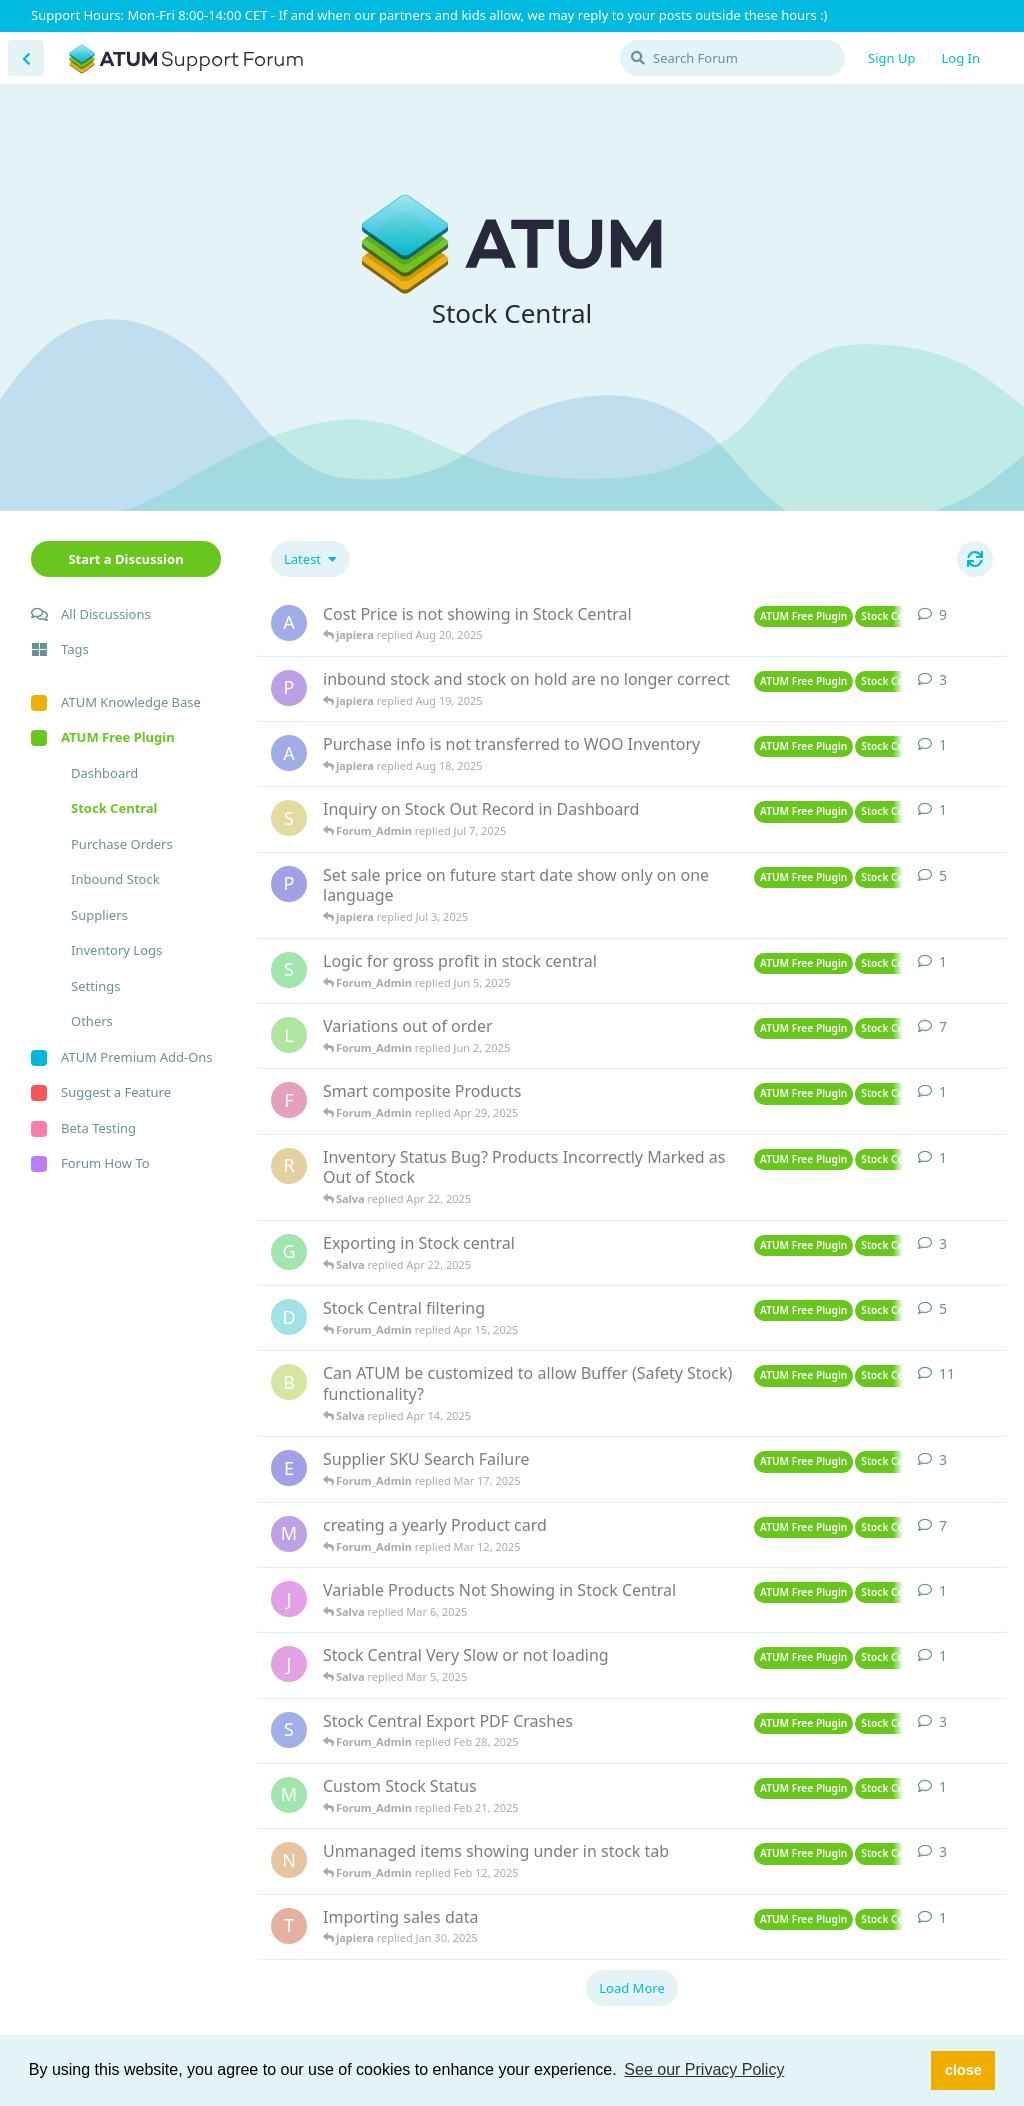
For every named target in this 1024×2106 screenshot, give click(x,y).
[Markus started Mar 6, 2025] (289, 1534)
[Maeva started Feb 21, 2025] (289, 1795)
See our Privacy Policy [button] (704, 2069)
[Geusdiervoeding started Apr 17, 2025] (289, 1252)
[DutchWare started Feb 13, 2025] (289, 1317)
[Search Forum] (732, 58)
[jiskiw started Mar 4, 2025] (289, 1664)
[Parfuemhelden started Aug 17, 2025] (289, 688)
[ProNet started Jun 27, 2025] (289, 884)
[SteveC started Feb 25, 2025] (289, 1730)
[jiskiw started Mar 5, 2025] (289, 1599)
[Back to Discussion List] (26, 58)
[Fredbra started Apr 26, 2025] (289, 1100)
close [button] (963, 2070)
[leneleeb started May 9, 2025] (289, 1035)
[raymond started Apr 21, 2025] (289, 1166)
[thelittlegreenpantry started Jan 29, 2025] (289, 1926)
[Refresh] (975, 559)
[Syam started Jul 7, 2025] (289, 818)
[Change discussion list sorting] (310, 559)
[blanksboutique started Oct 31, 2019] (289, 1382)
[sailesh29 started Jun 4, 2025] (289, 970)
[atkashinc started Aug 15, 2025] (289, 753)
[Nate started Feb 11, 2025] (289, 1860)
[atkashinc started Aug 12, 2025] (289, 623)
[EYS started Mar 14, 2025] (289, 1468)
